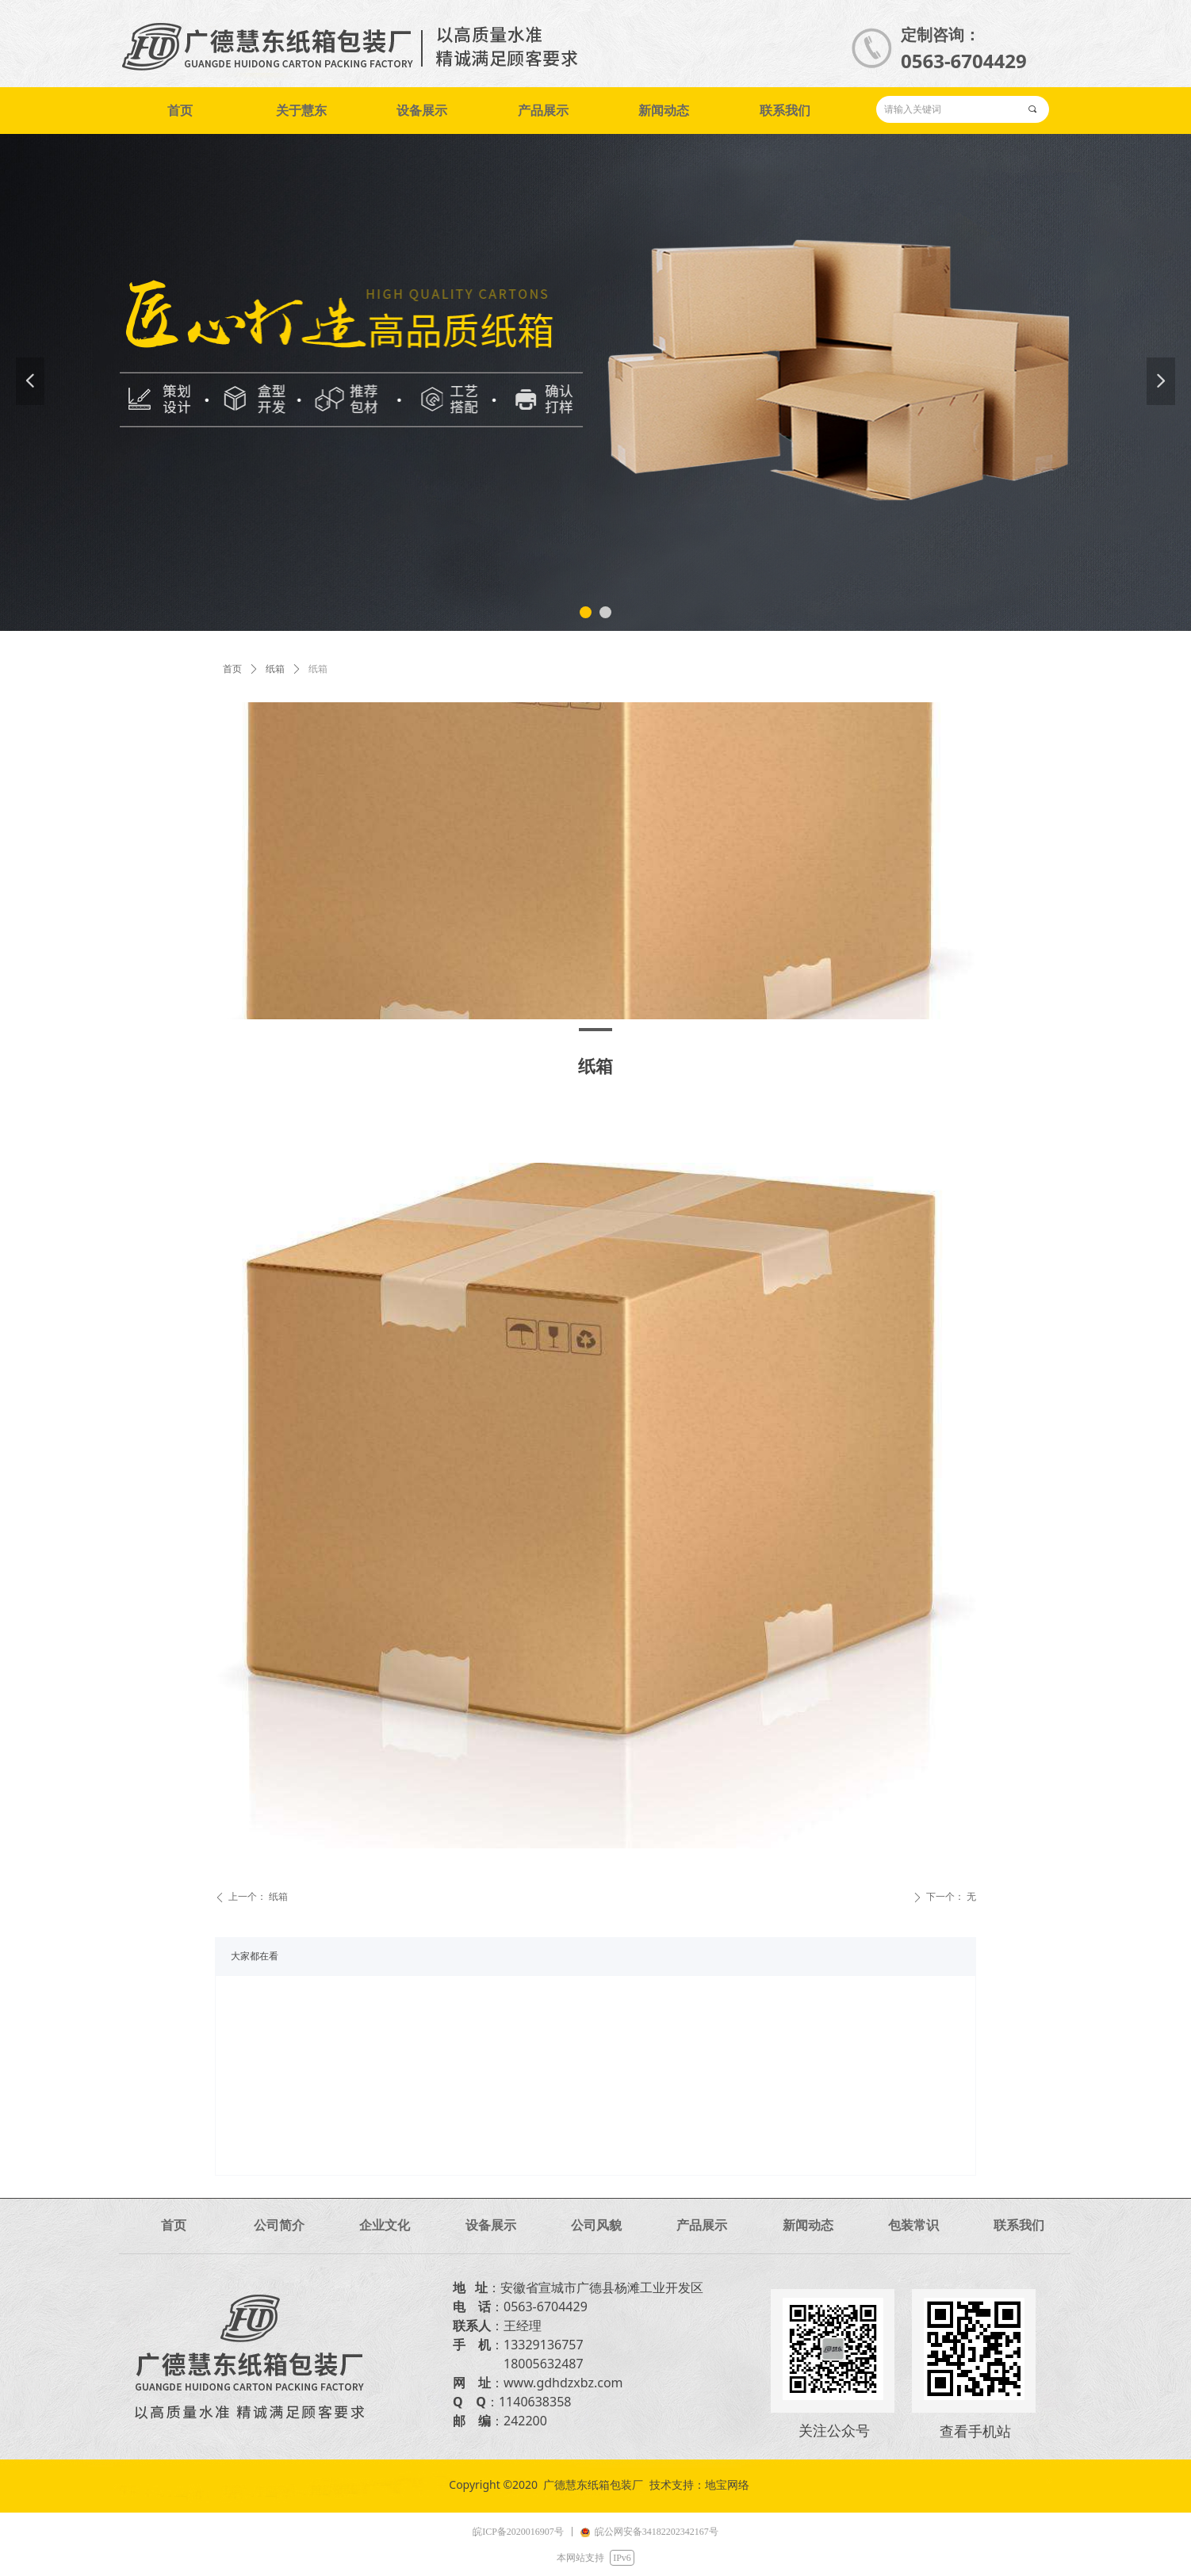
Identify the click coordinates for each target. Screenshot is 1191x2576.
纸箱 (275, 669)
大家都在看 (254, 1956)
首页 (232, 669)
